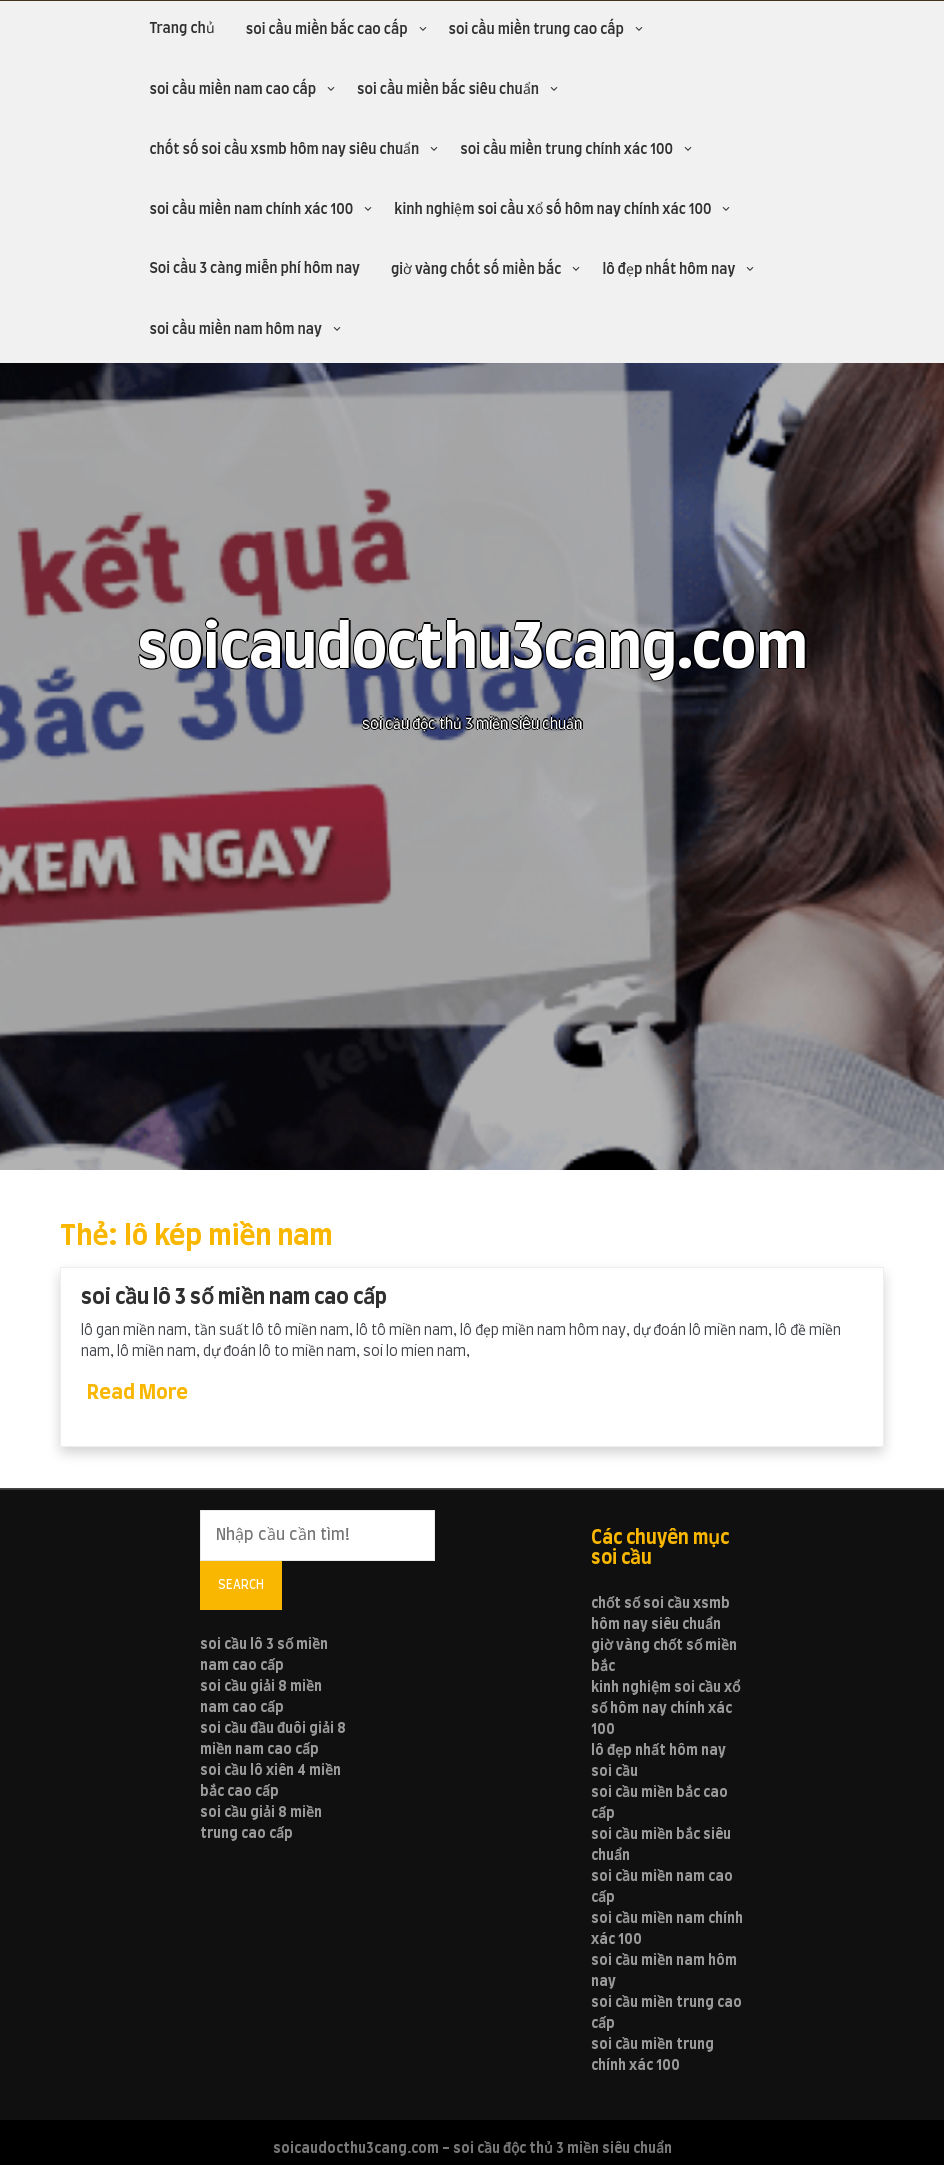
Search (241, 1585)
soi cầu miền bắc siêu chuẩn (448, 90)
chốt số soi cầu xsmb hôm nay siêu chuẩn (284, 150)
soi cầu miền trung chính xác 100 (566, 150)
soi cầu (614, 1772)
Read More (137, 1393)
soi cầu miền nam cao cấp (232, 90)
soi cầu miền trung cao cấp (536, 30)
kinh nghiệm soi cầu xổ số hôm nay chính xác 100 (552, 210)
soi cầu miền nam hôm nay (235, 330)
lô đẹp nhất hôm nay (668, 270)
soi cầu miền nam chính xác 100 (251, 210)
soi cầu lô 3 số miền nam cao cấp (234, 1297)
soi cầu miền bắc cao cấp (327, 30)
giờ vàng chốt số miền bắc (476, 270)
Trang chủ (181, 29)
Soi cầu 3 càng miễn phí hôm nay (254, 269)
